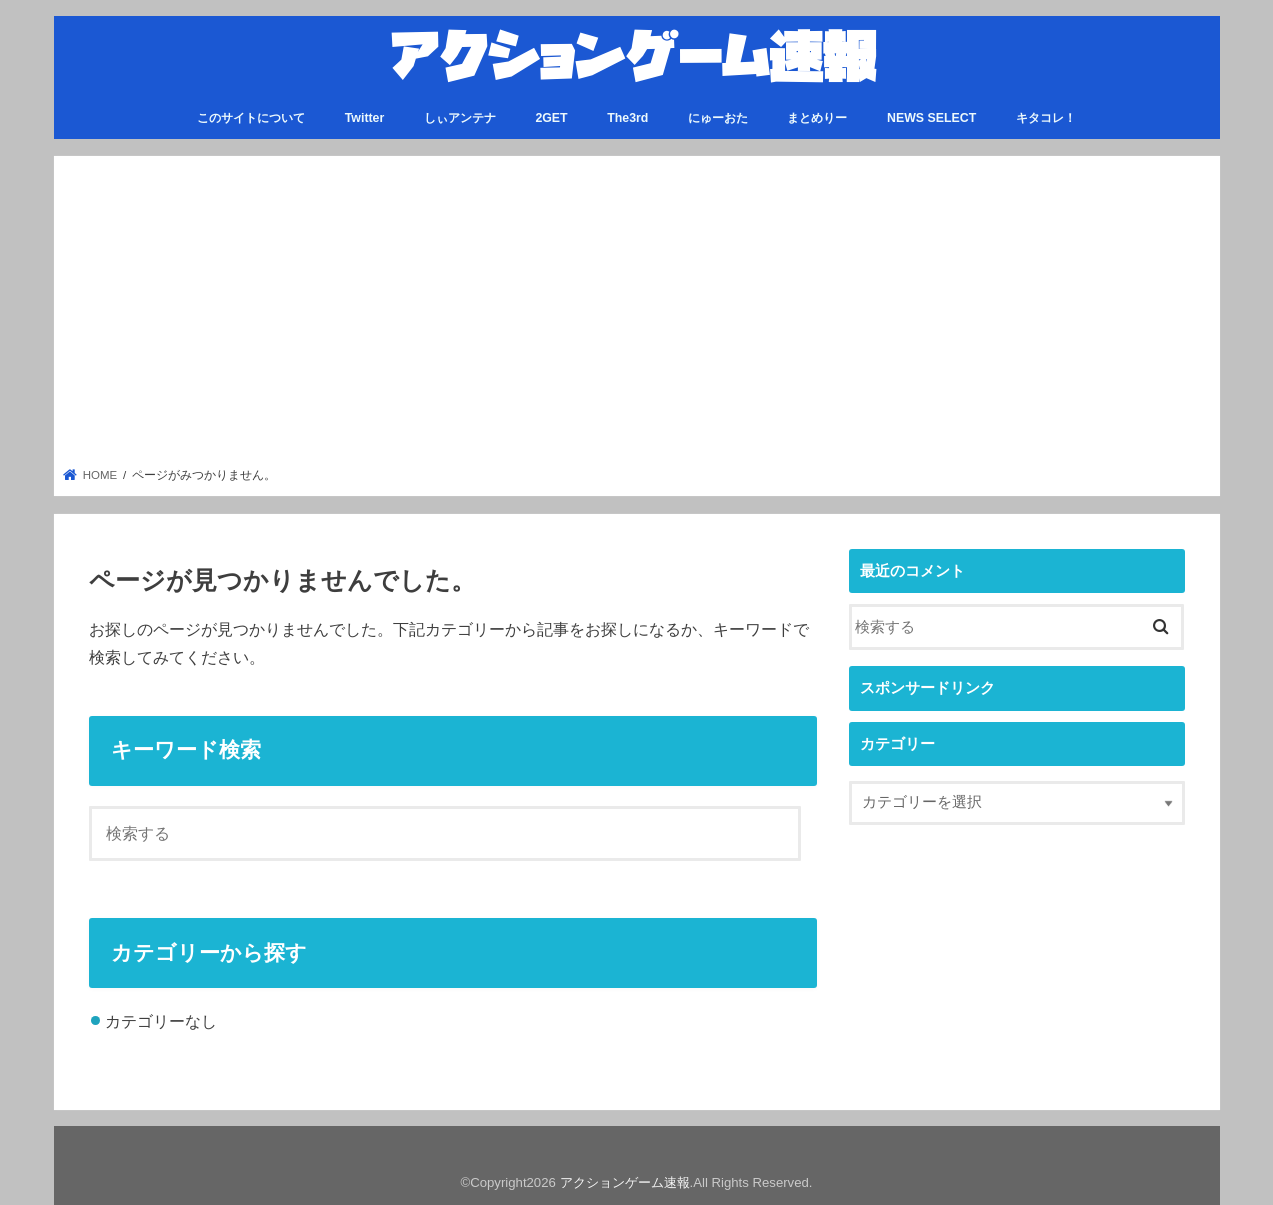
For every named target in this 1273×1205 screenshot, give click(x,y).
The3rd (627, 117)
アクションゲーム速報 (625, 1181)
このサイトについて (251, 117)
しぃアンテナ (460, 117)
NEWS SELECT (931, 117)
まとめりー (817, 117)
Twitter (365, 117)
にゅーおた (718, 117)
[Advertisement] (636, 317)
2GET (551, 117)
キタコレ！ (1046, 117)
